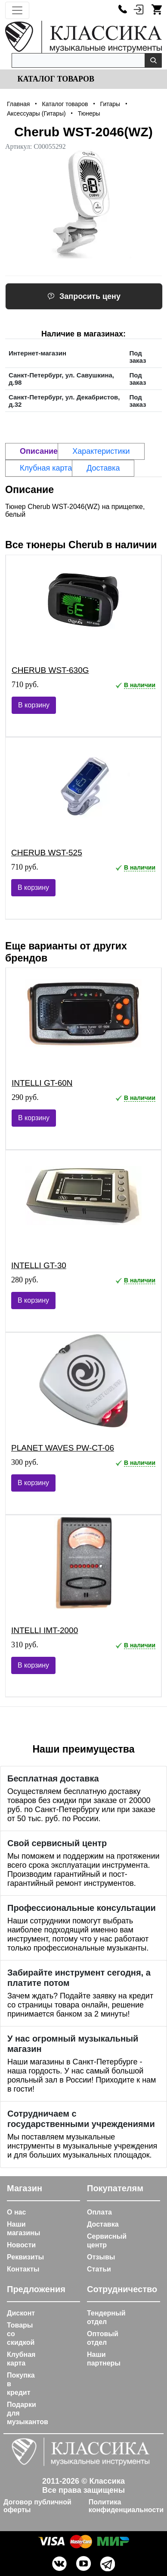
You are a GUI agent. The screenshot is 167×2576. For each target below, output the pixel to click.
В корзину (33, 705)
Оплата (99, 2212)
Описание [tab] (39, 451)
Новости (21, 2245)
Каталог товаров (54, 79)
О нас (16, 2212)
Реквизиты (25, 2257)
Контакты (23, 2269)
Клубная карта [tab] (46, 468)
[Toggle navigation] (17, 10)
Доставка (103, 2224)
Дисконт (21, 2313)
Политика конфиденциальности (126, 2505)
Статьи (99, 2269)
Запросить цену (84, 296)
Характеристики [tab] (101, 451)
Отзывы (101, 2257)
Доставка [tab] (103, 468)
